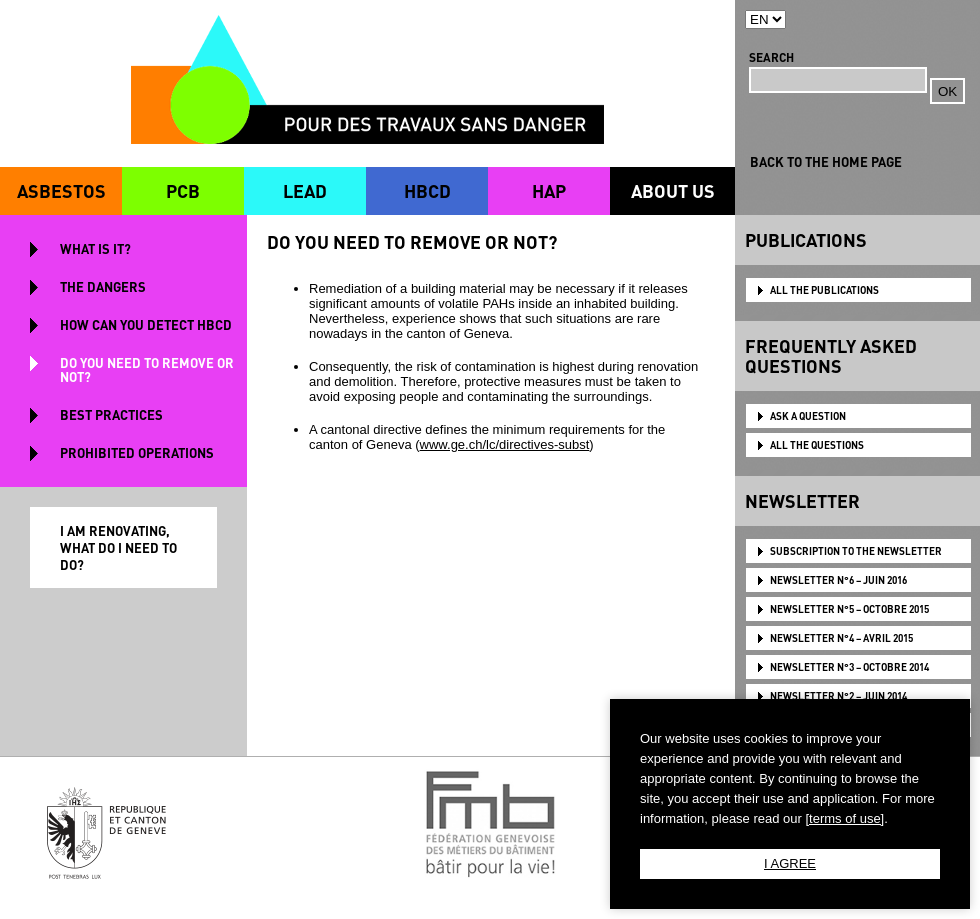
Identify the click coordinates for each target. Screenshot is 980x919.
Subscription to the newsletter (856, 551)
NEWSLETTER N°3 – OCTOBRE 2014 (849, 667)
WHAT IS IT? (95, 248)
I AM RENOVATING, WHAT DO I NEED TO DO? (118, 547)
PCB (183, 190)
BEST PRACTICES (111, 414)
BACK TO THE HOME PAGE (826, 161)
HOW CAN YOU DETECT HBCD (146, 324)
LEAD (305, 190)
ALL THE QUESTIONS (817, 445)
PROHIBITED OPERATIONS (137, 452)
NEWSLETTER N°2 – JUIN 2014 (838, 696)
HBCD (427, 190)
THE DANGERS (103, 286)
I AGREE (790, 863)
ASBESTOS (61, 190)
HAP (549, 190)
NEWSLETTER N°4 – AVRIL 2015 (841, 638)
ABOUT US (673, 190)
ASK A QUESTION (808, 416)
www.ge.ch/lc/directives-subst (505, 444)
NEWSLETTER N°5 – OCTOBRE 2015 (849, 609)
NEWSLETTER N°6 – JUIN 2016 (838, 580)
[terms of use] (844, 818)
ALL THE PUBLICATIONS (824, 290)
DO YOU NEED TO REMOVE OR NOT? (147, 369)
